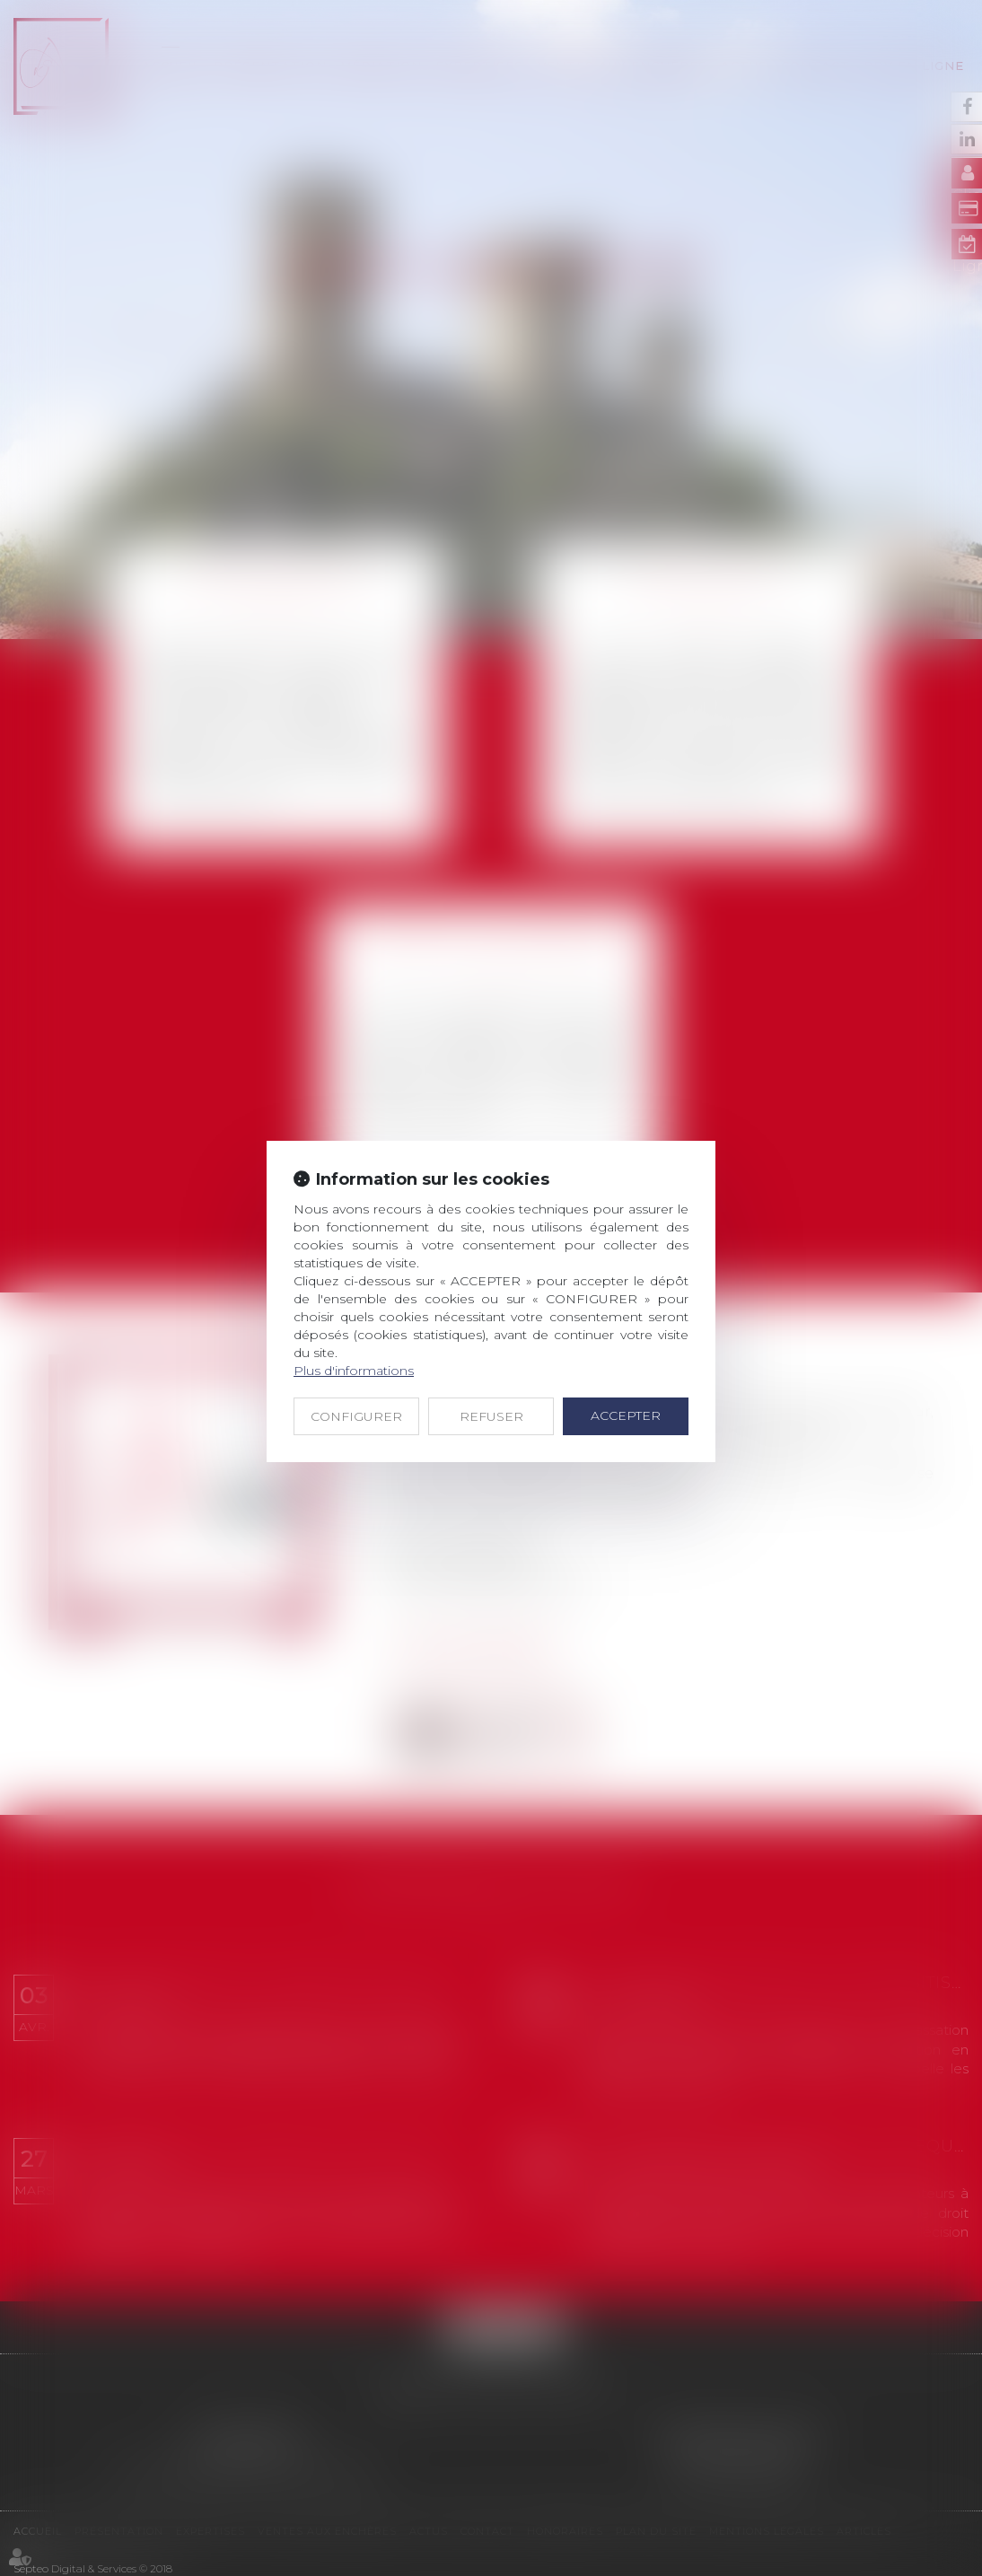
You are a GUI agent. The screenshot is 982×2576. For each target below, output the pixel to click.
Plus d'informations (354, 1370)
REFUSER (491, 1416)
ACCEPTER (626, 1415)
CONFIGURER (356, 1416)
